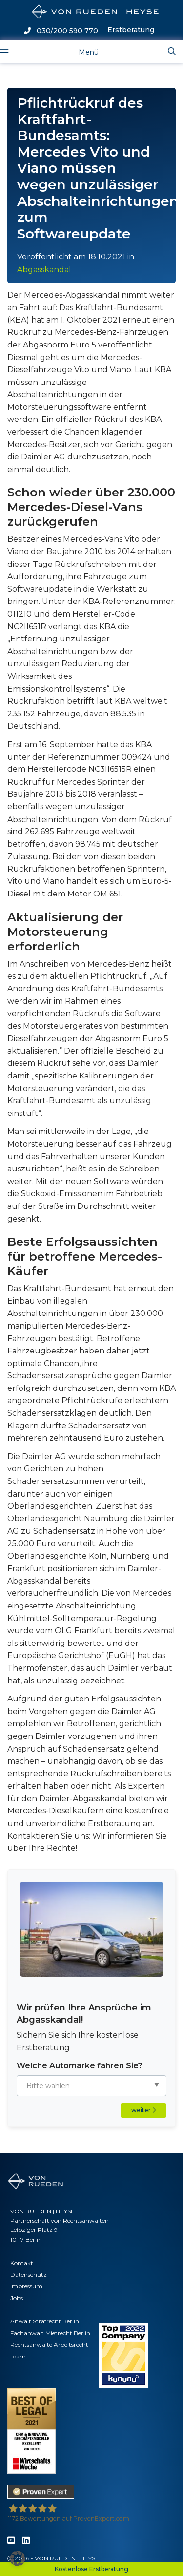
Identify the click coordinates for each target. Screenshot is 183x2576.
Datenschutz (28, 2274)
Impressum (26, 2286)
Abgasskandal (44, 269)
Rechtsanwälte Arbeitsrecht (49, 2344)
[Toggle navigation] (81, 51)
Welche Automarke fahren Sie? (79, 2065)
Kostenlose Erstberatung (91, 2569)
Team (18, 2356)
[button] (17, 2558)
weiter (143, 2110)
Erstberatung (130, 29)
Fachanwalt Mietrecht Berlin (50, 2333)
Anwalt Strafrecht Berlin (44, 2321)
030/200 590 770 (61, 30)
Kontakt (21, 2262)
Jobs (16, 2298)
